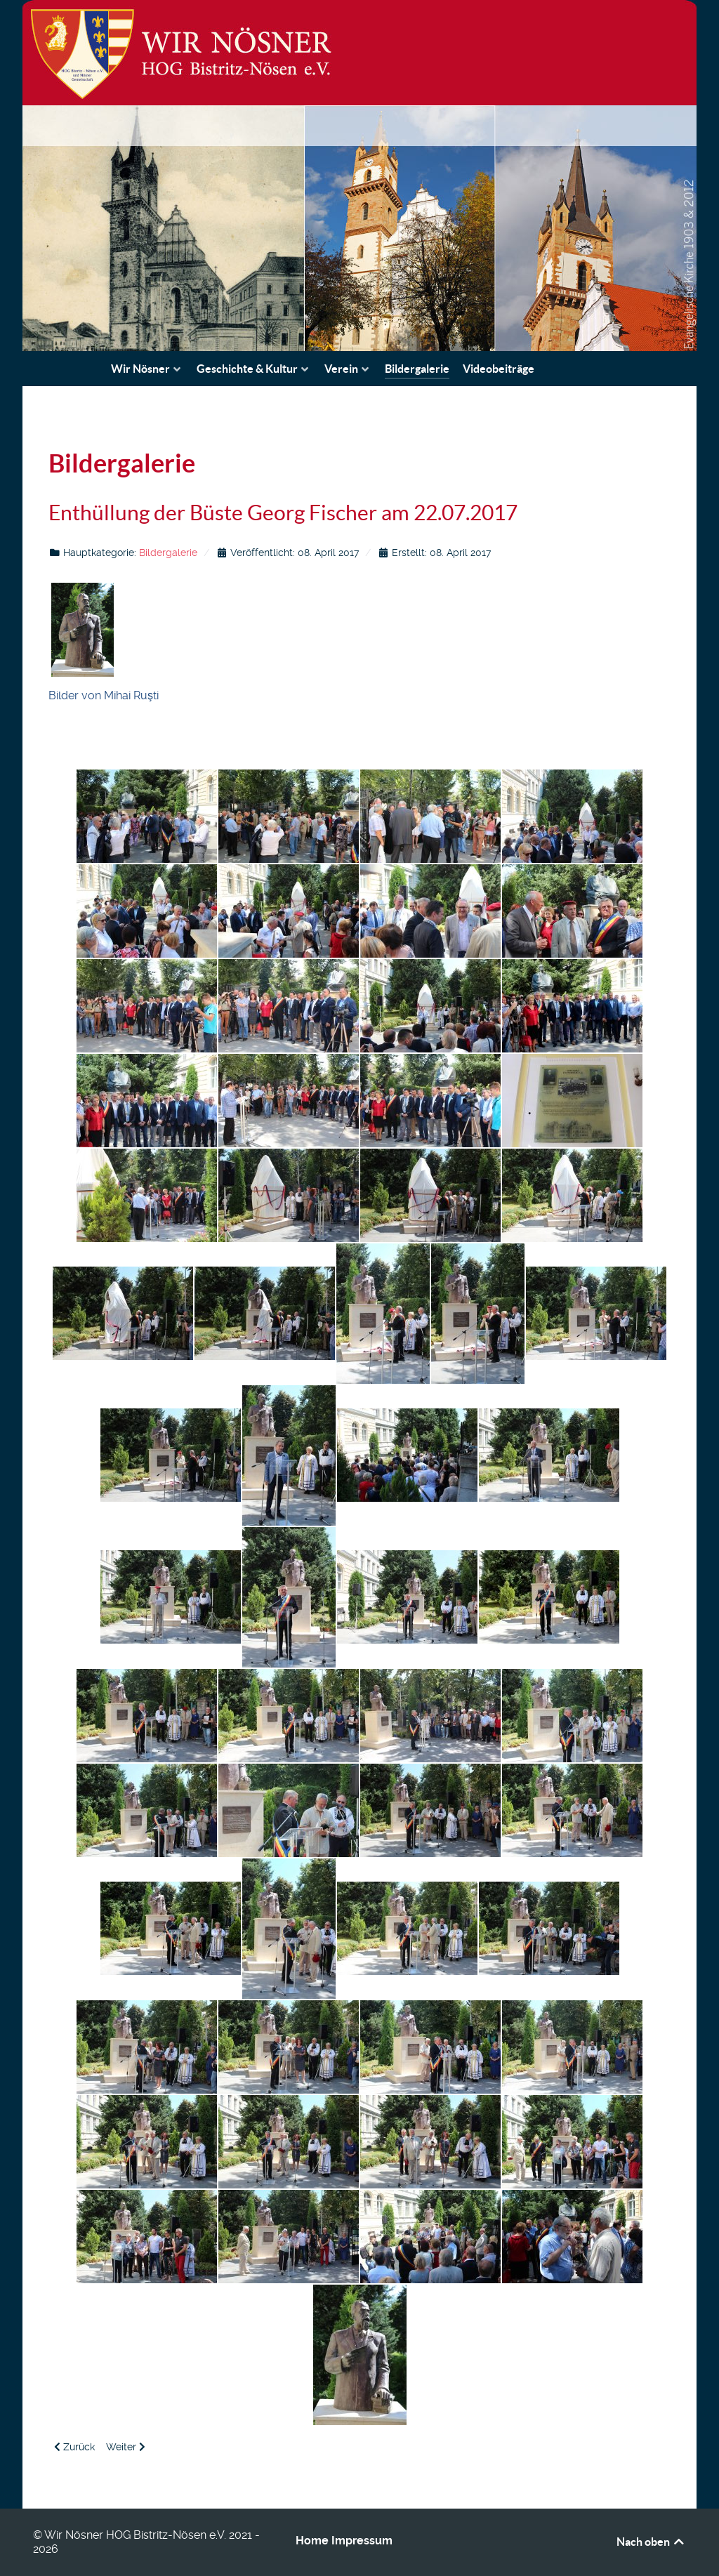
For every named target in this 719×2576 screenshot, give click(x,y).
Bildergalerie (168, 552)
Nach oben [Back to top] (651, 2541)
